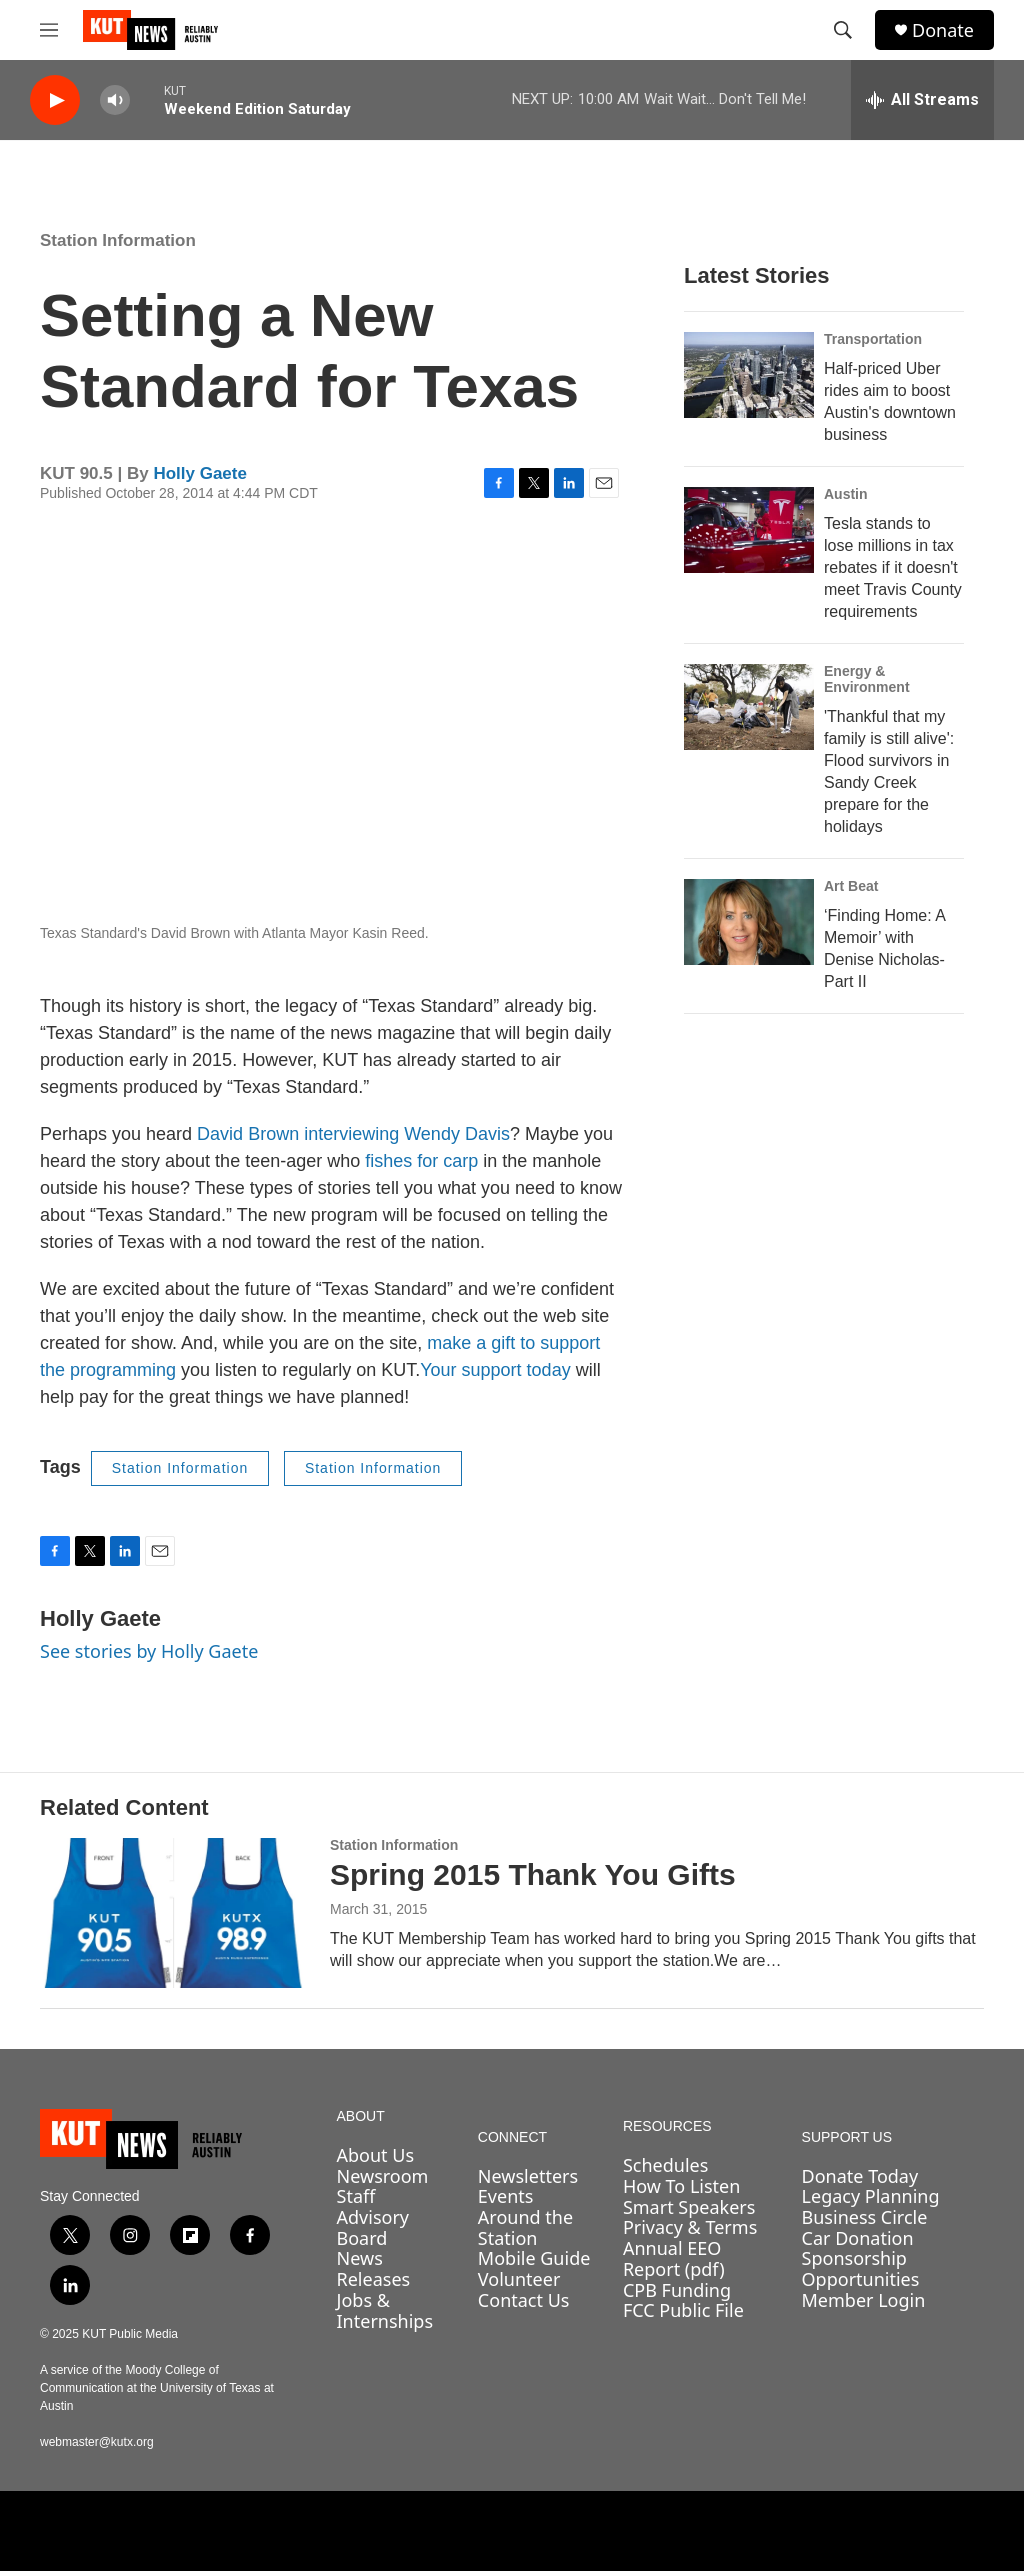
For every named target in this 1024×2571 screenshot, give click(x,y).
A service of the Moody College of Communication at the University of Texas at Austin (157, 2388)
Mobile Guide (534, 2258)
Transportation (873, 339)
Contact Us (524, 2300)
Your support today (495, 1370)
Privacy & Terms (690, 2227)
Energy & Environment (867, 679)
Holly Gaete (200, 473)
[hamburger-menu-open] (49, 30)
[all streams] (922, 100)
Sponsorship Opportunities (861, 2268)
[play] (55, 100)
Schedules (665, 2165)
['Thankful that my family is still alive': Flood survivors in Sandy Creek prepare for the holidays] (749, 707)
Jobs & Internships (385, 2310)
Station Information (118, 240)
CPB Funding (677, 2290)
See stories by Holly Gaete (149, 1651)
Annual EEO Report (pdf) (674, 2258)
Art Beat (851, 886)
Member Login (864, 2300)
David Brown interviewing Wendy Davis (353, 1134)
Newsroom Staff (383, 2186)
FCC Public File (683, 2310)
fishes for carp (421, 1161)
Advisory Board (373, 2227)
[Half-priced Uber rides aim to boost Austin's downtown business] (749, 375)
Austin (846, 494)
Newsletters (528, 2176)
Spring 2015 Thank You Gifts (533, 1874)
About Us (376, 2155)
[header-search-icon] (843, 30)
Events (506, 2196)
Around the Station (525, 2227)
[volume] (115, 100)
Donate (943, 30)
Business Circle (865, 2217)
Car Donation (858, 2238)
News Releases (374, 2268)
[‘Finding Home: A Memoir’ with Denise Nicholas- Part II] (749, 922)
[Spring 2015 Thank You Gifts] (175, 1913)
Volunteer (519, 2279)
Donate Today (860, 2176)
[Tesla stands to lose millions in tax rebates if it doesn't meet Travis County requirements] (749, 530)
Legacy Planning (871, 2196)
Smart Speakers (689, 2207)
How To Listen (682, 2186)
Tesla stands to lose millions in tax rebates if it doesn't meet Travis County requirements (893, 567)
